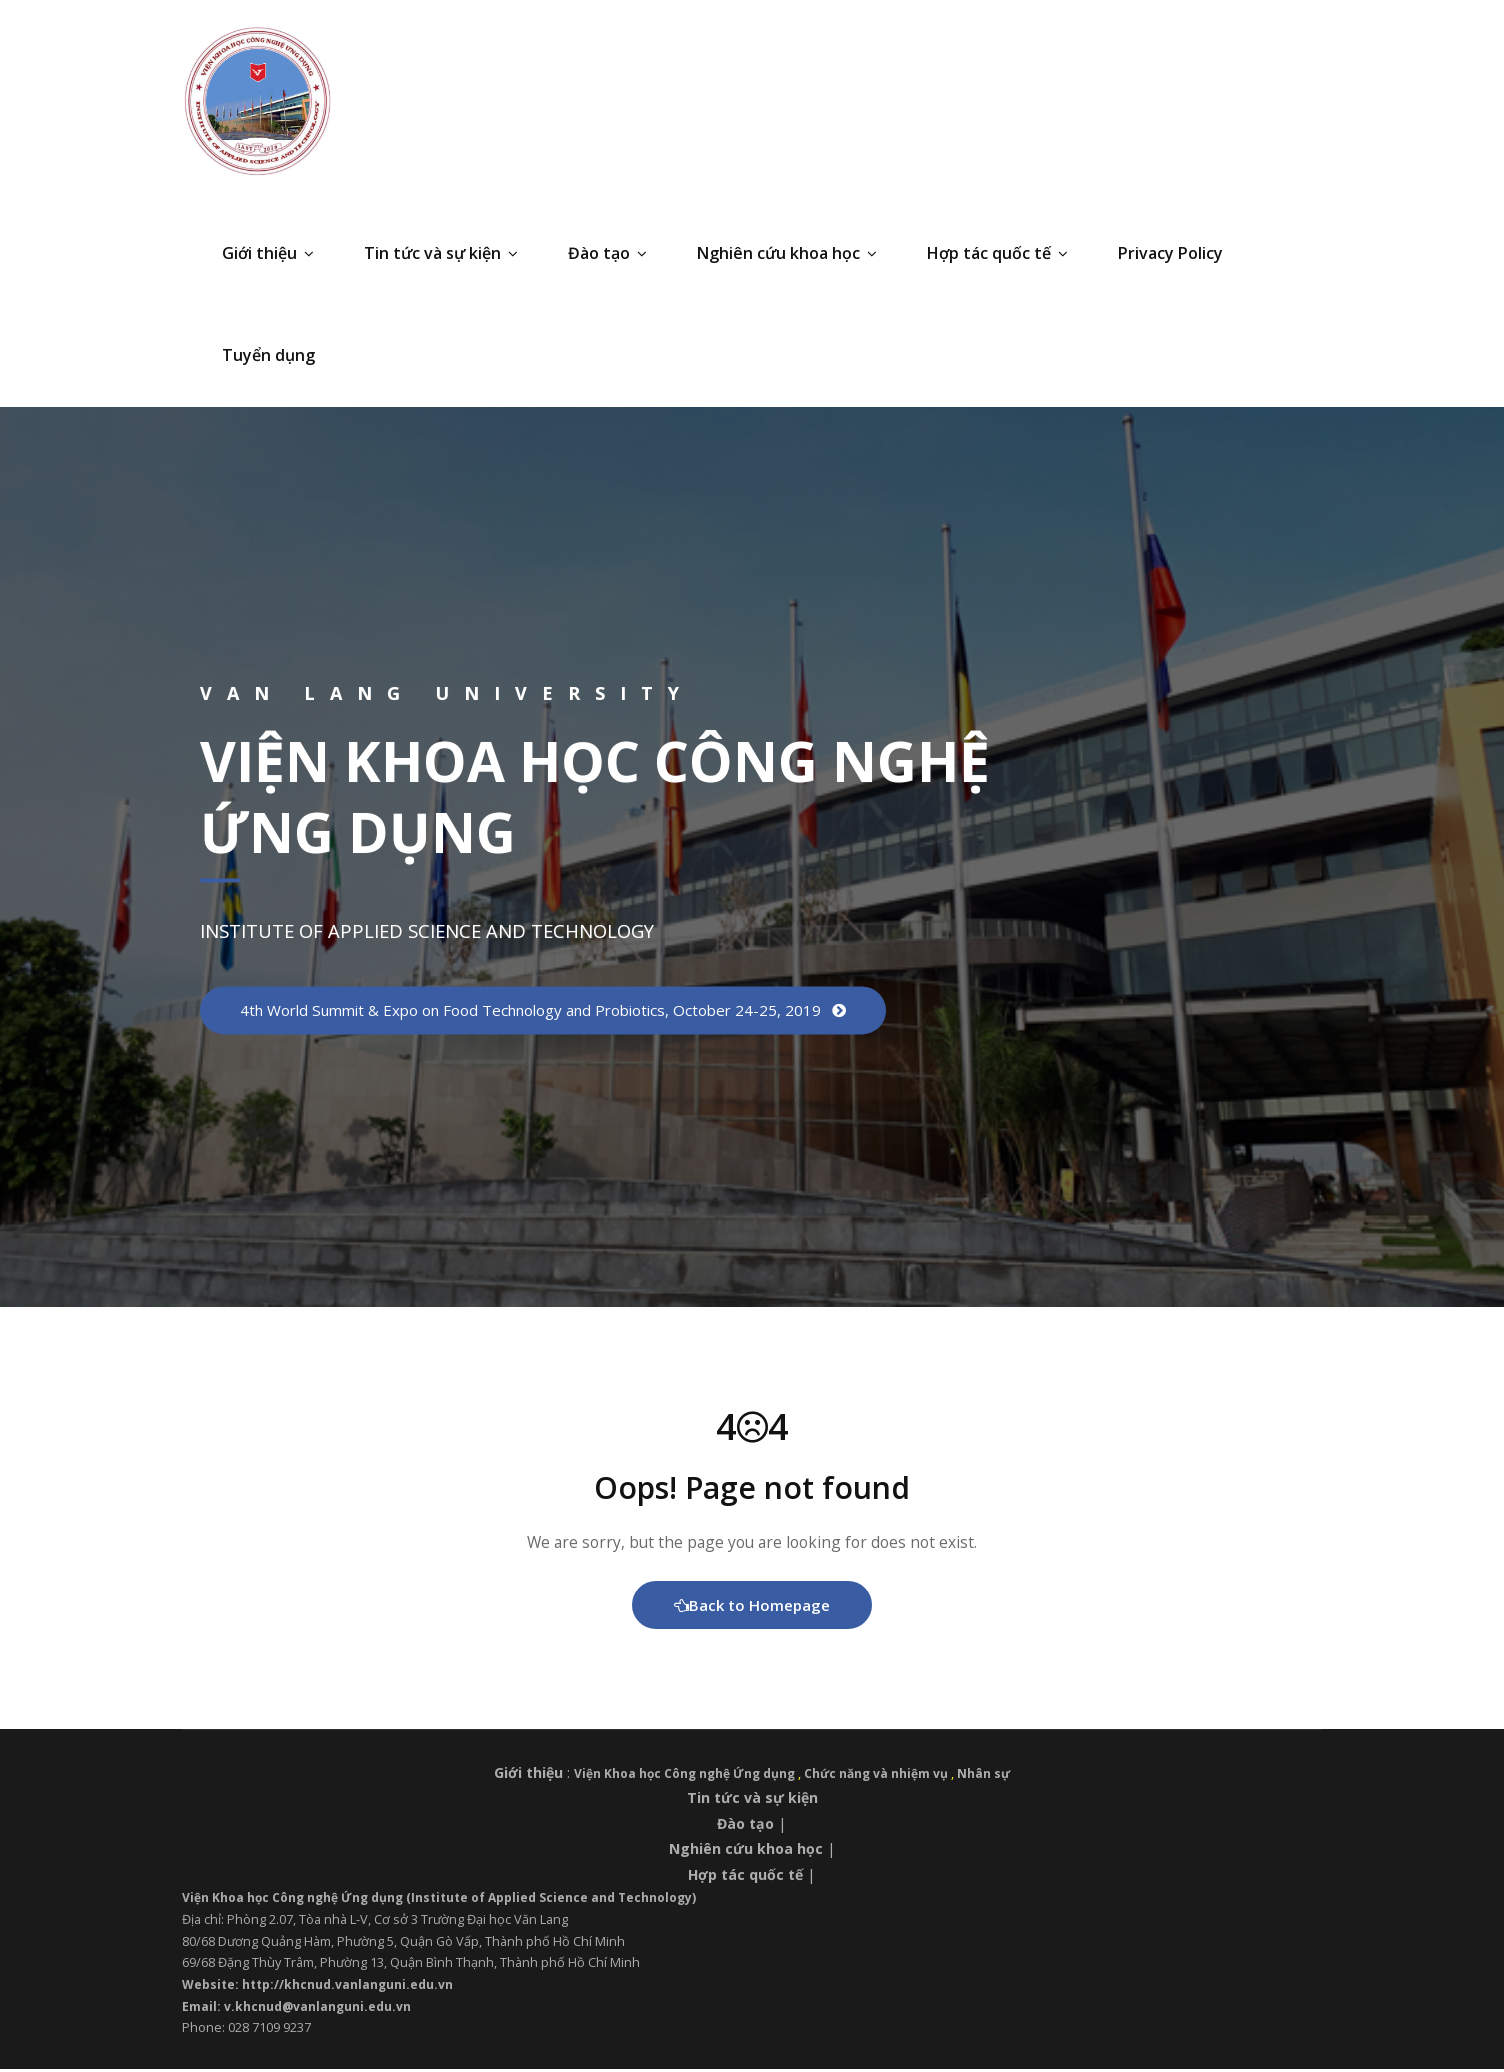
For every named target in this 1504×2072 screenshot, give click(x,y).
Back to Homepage (752, 1607)
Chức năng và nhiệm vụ (882, 1776)
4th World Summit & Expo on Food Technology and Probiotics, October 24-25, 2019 (552, 1010)
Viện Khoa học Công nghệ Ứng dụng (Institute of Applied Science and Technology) (451, 1900)
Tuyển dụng (268, 355)
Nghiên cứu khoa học (787, 253)
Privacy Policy (1170, 253)
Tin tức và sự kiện (441, 253)
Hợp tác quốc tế (997, 253)
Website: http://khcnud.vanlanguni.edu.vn (321, 1987)
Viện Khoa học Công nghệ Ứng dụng (683, 1776)
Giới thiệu (268, 253)
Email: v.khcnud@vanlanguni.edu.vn (298, 2009)
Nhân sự (992, 1776)
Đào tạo (607, 253)
